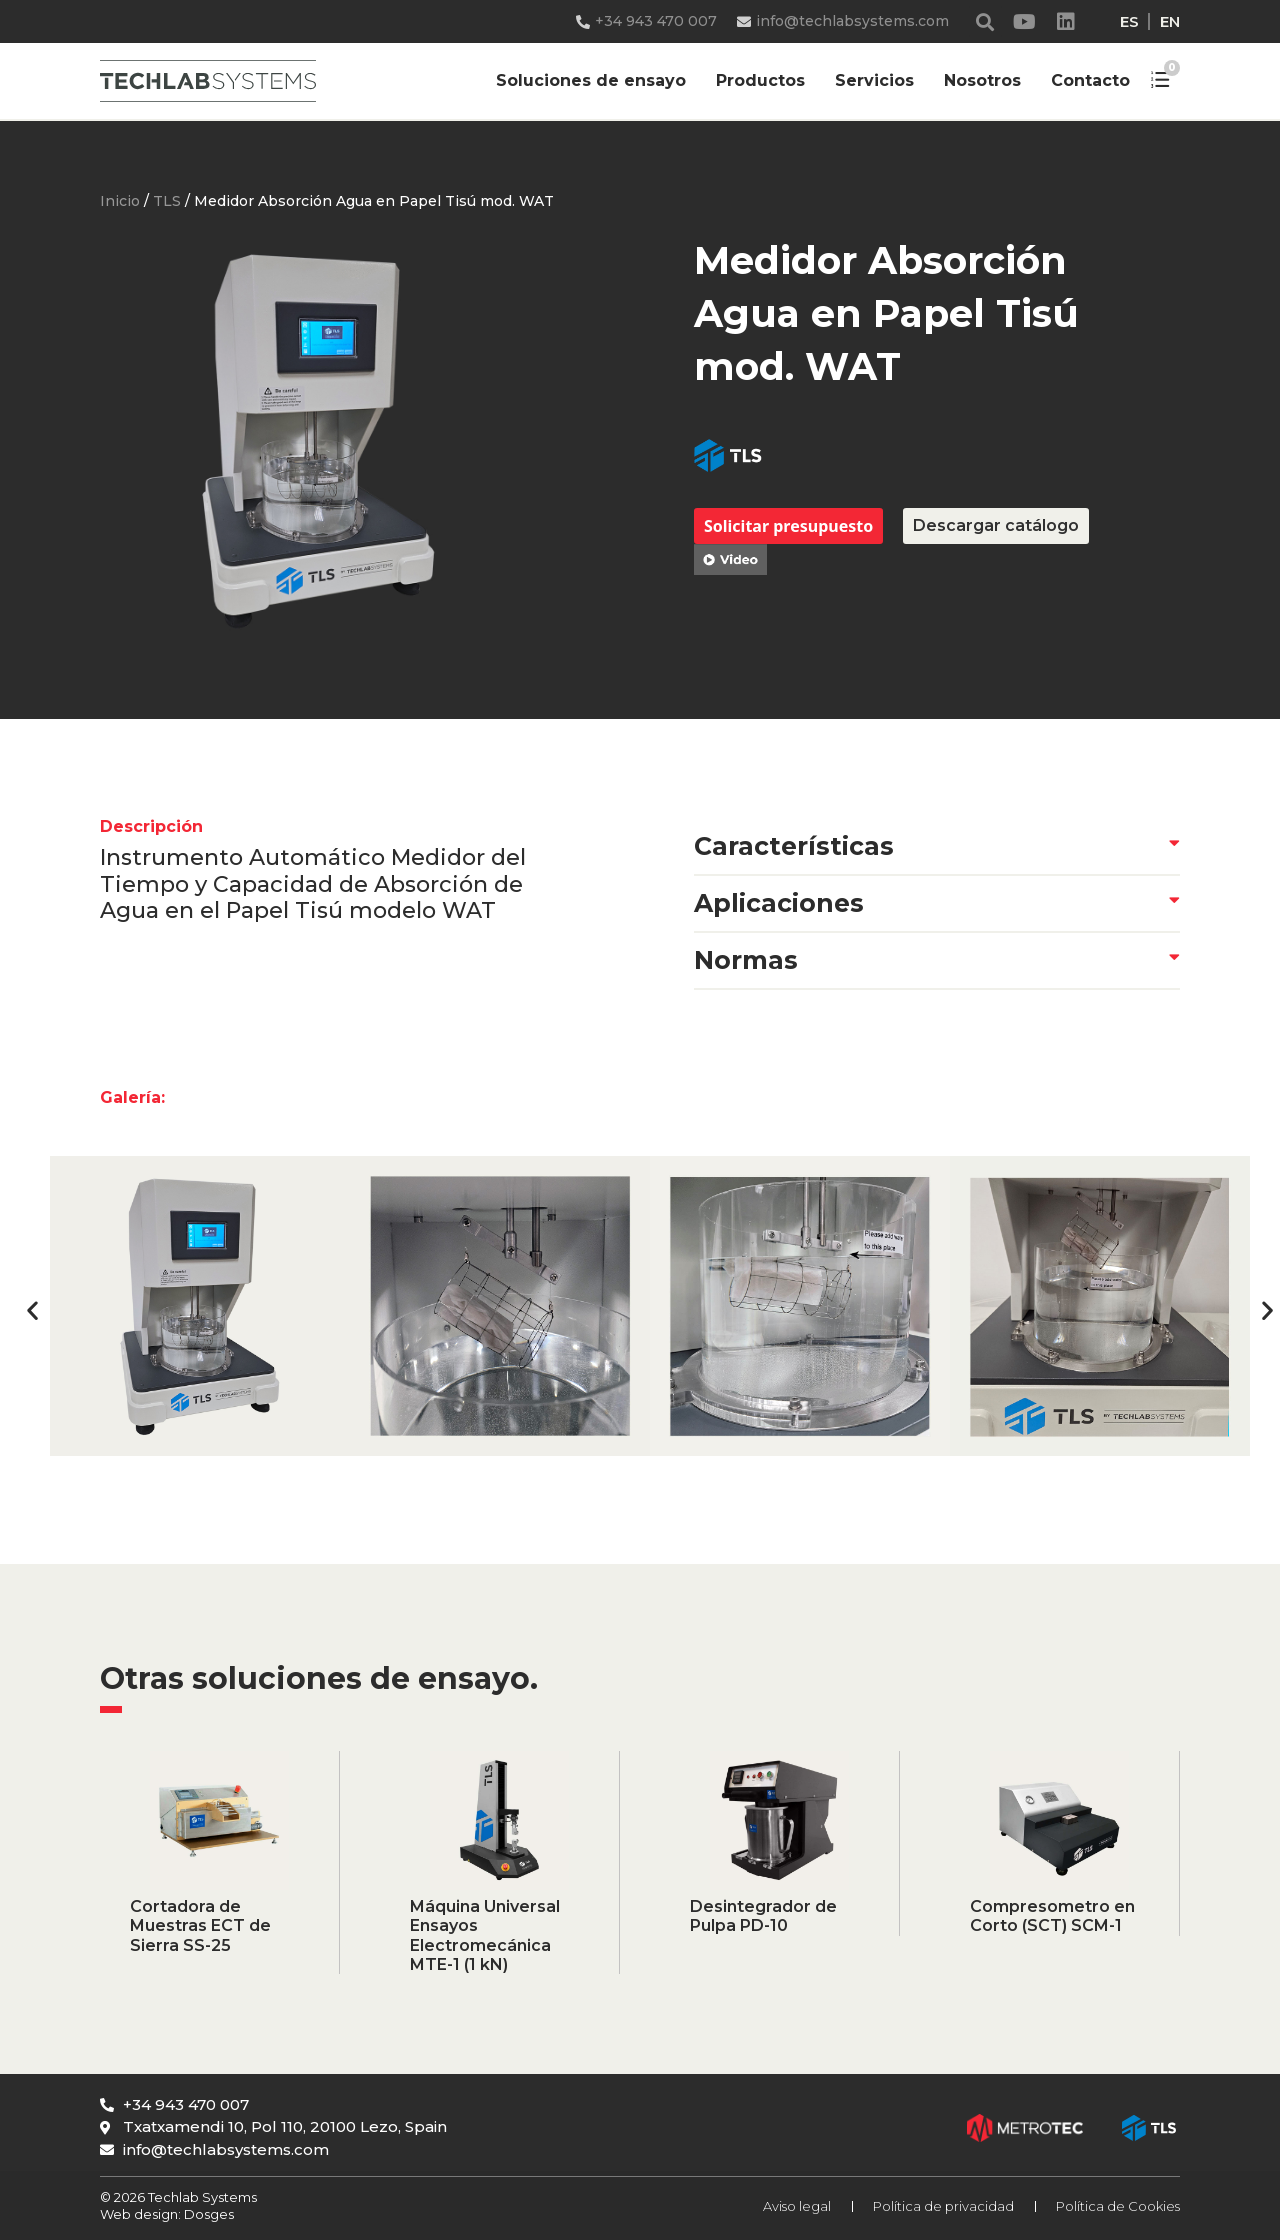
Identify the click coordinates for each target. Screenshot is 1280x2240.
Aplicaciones (779, 903)
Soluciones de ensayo (591, 80)
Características (794, 846)
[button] (985, 21)
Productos (760, 80)
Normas (746, 960)
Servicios (874, 80)
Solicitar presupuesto (788, 526)
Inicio (120, 201)
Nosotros (982, 80)
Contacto (1090, 80)
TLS (167, 201)
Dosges (207, 2214)
